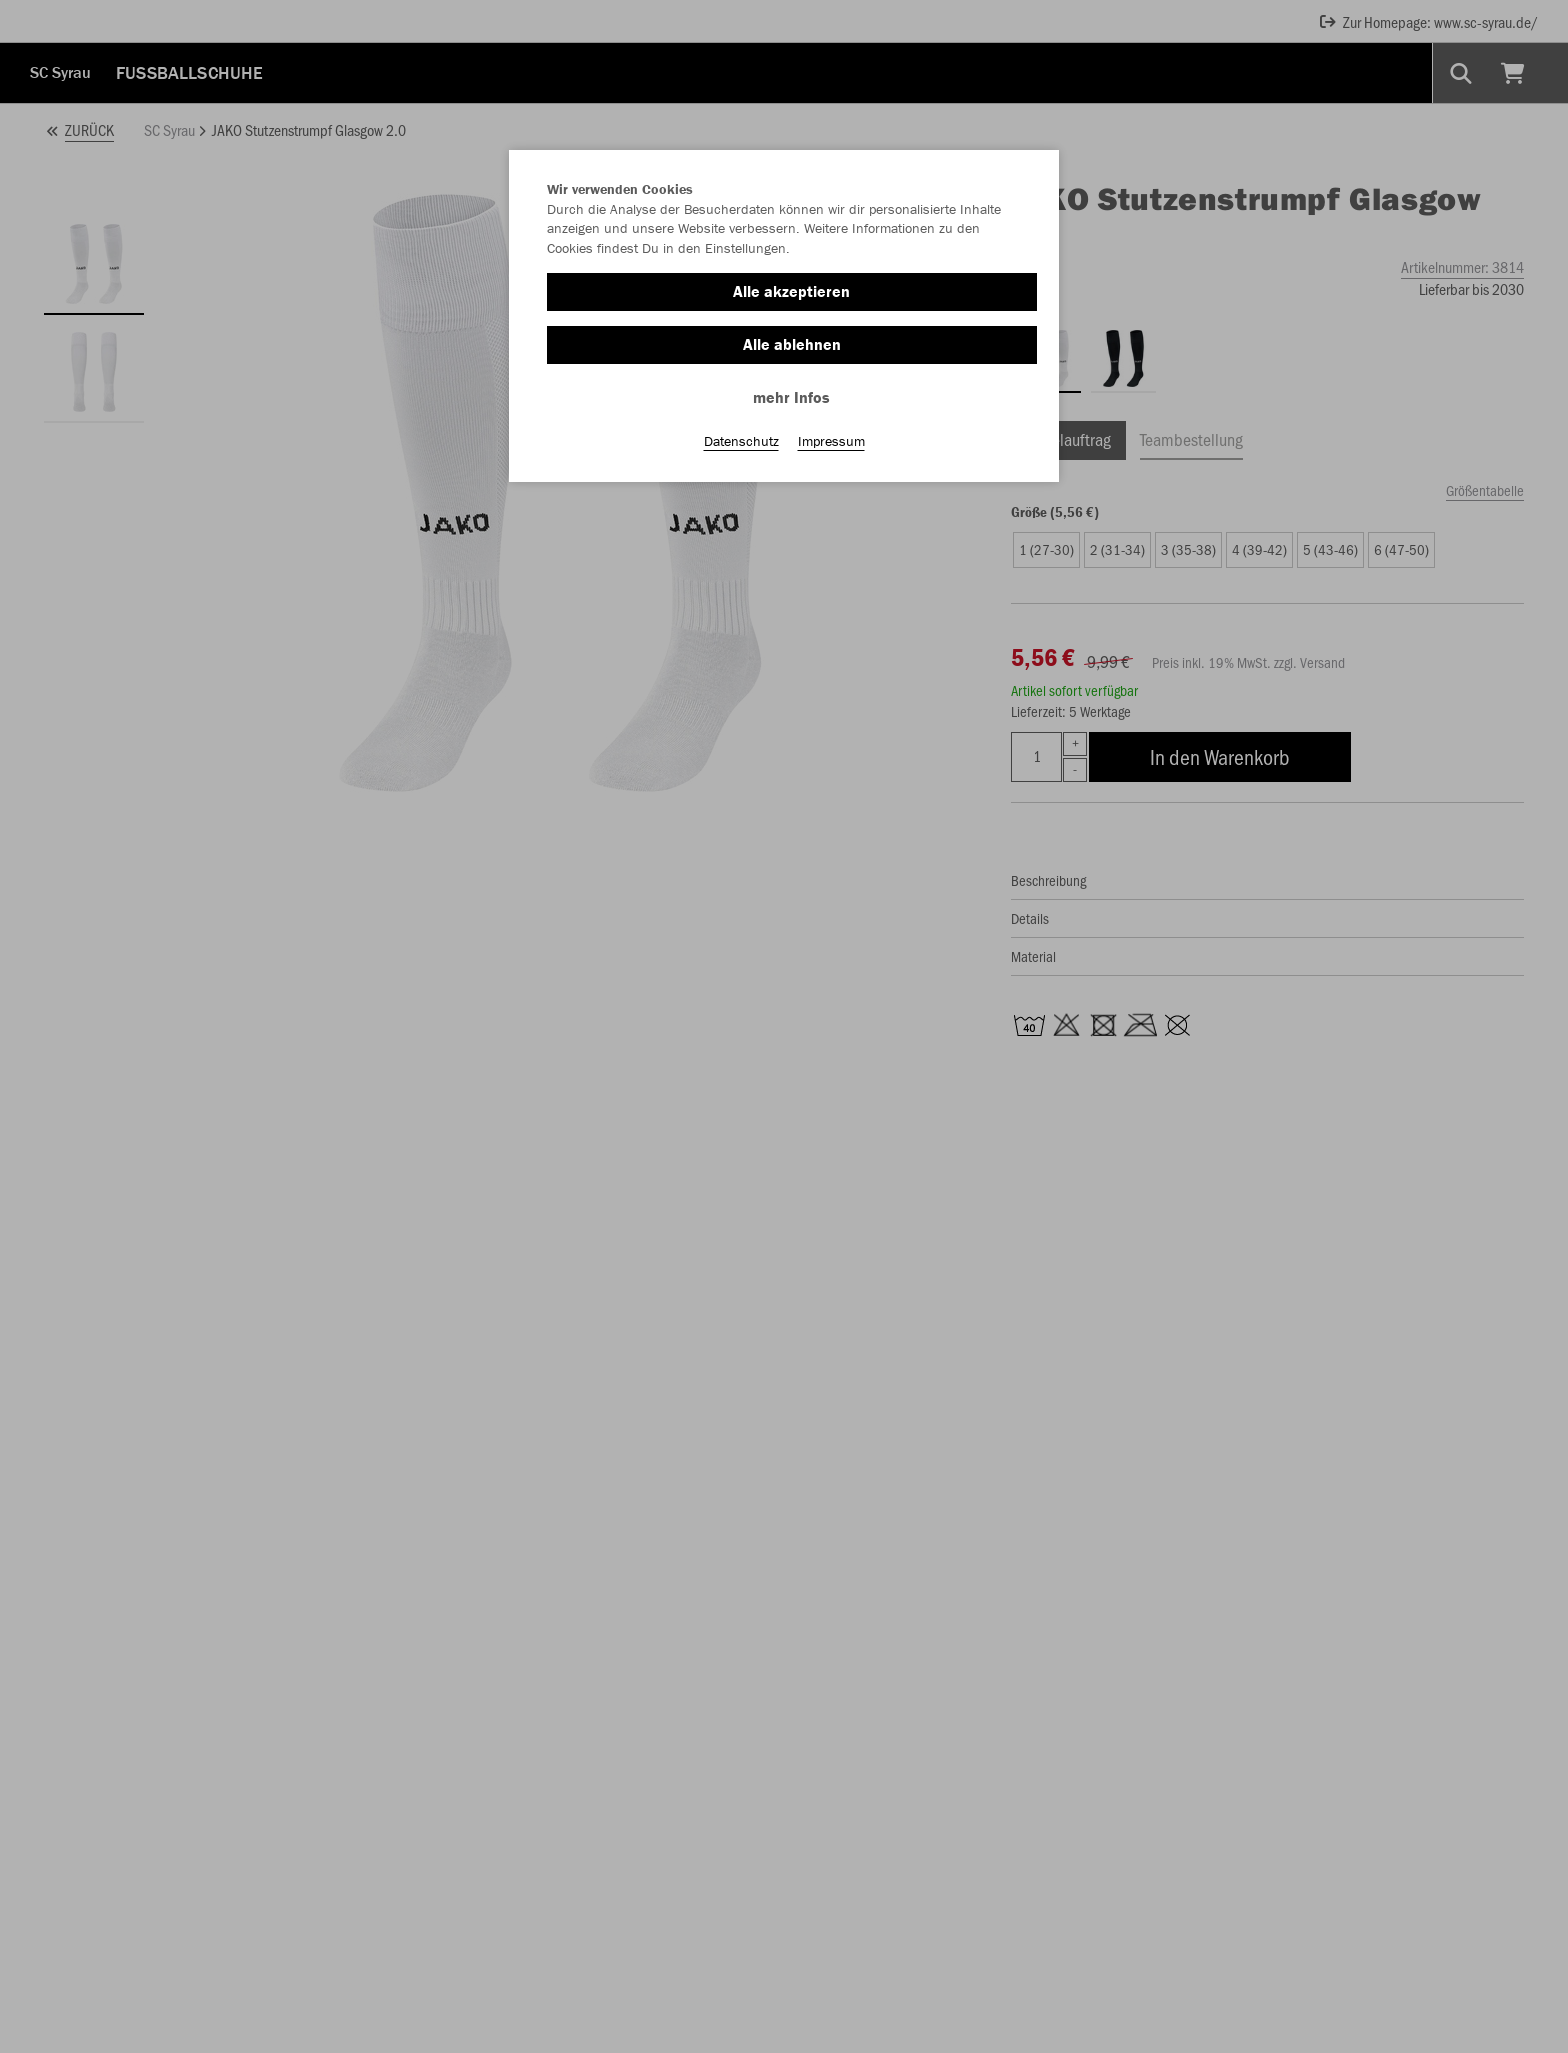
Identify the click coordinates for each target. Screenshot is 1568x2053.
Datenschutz (741, 441)
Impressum (831, 441)
